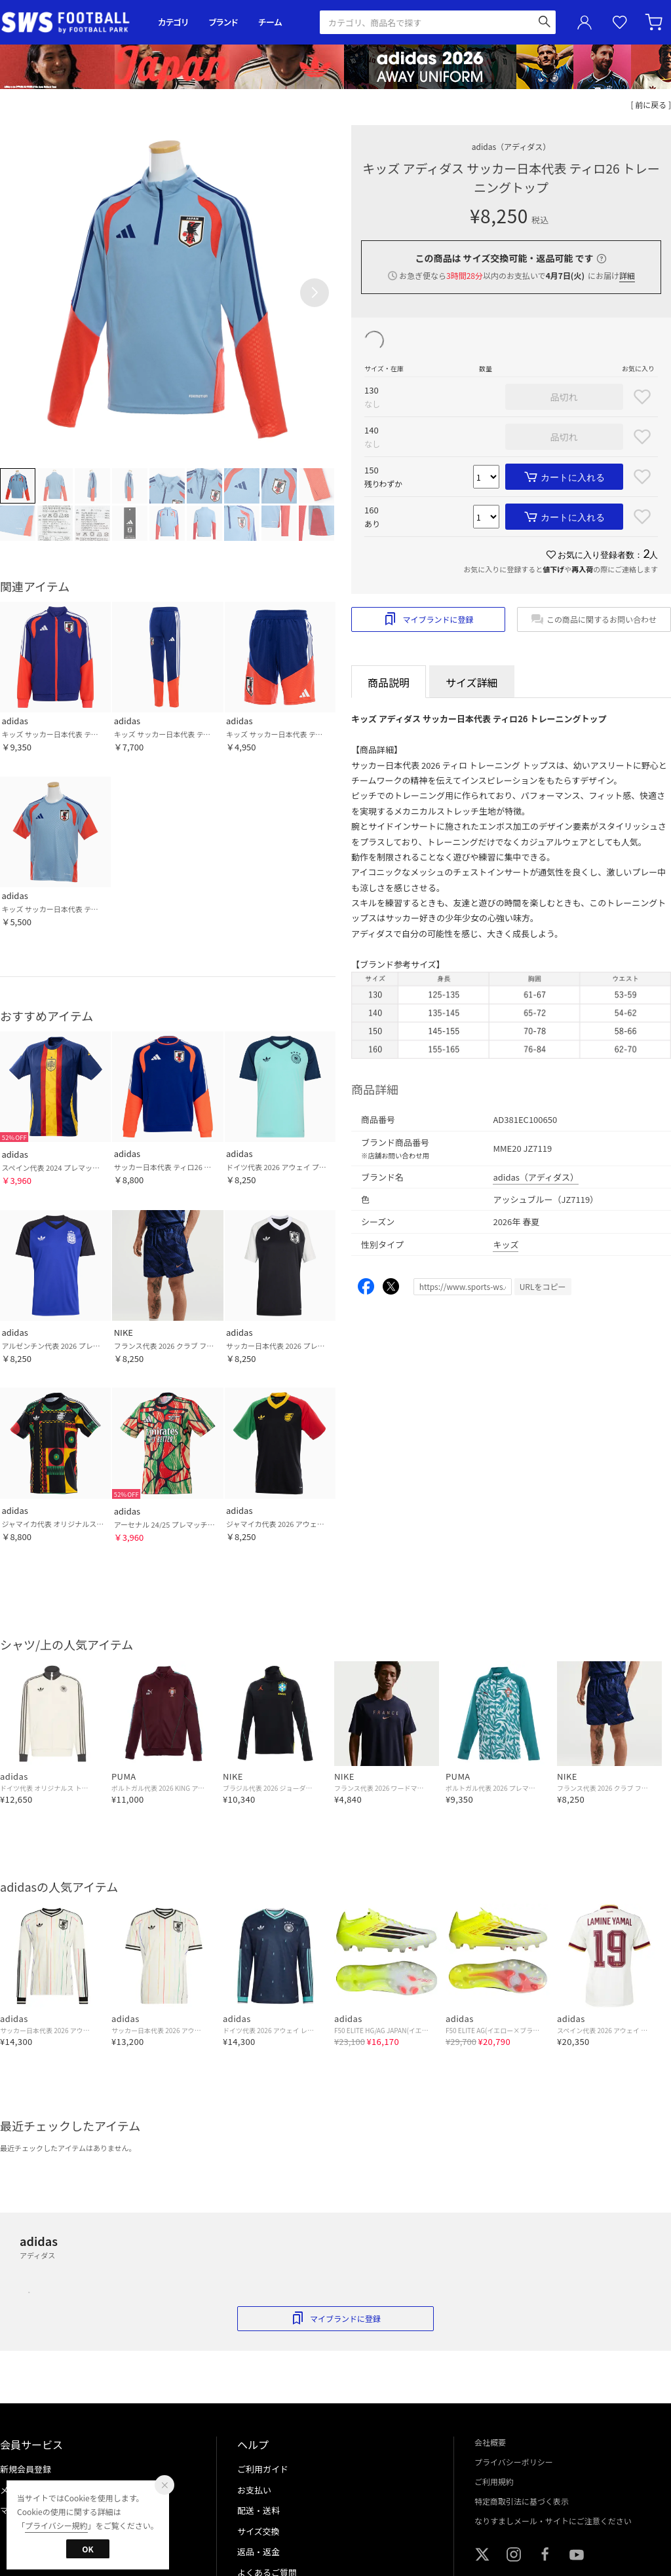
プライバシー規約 (56, 2525)
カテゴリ (173, 22)
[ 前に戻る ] (651, 104)
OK (87, 2548)
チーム (270, 22)
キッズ (505, 1244)
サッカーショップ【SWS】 (70, 22)
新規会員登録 (25, 2469)
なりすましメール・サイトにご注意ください (553, 2520)
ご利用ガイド (262, 2469)
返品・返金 (258, 2551)
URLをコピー (543, 1286)
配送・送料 (258, 2510)
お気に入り (619, 22)
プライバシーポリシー (513, 2461)
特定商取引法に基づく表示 (521, 2501)
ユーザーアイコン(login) (584, 22)
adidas (511, 146)
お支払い (254, 2490)
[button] (314, 292)
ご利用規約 (494, 2481)
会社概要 (490, 2442)
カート (655, 22)
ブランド (223, 22)
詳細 (627, 275)
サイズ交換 (258, 2531)
